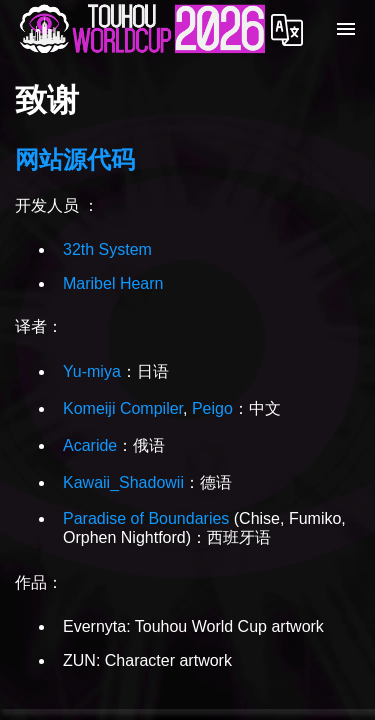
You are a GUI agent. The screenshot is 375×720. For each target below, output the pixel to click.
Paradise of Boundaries (146, 518)
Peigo (212, 408)
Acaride (90, 445)
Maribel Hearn (113, 283)
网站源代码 (75, 159)
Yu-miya (92, 371)
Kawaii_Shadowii (123, 482)
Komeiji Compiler (123, 408)
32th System (107, 249)
